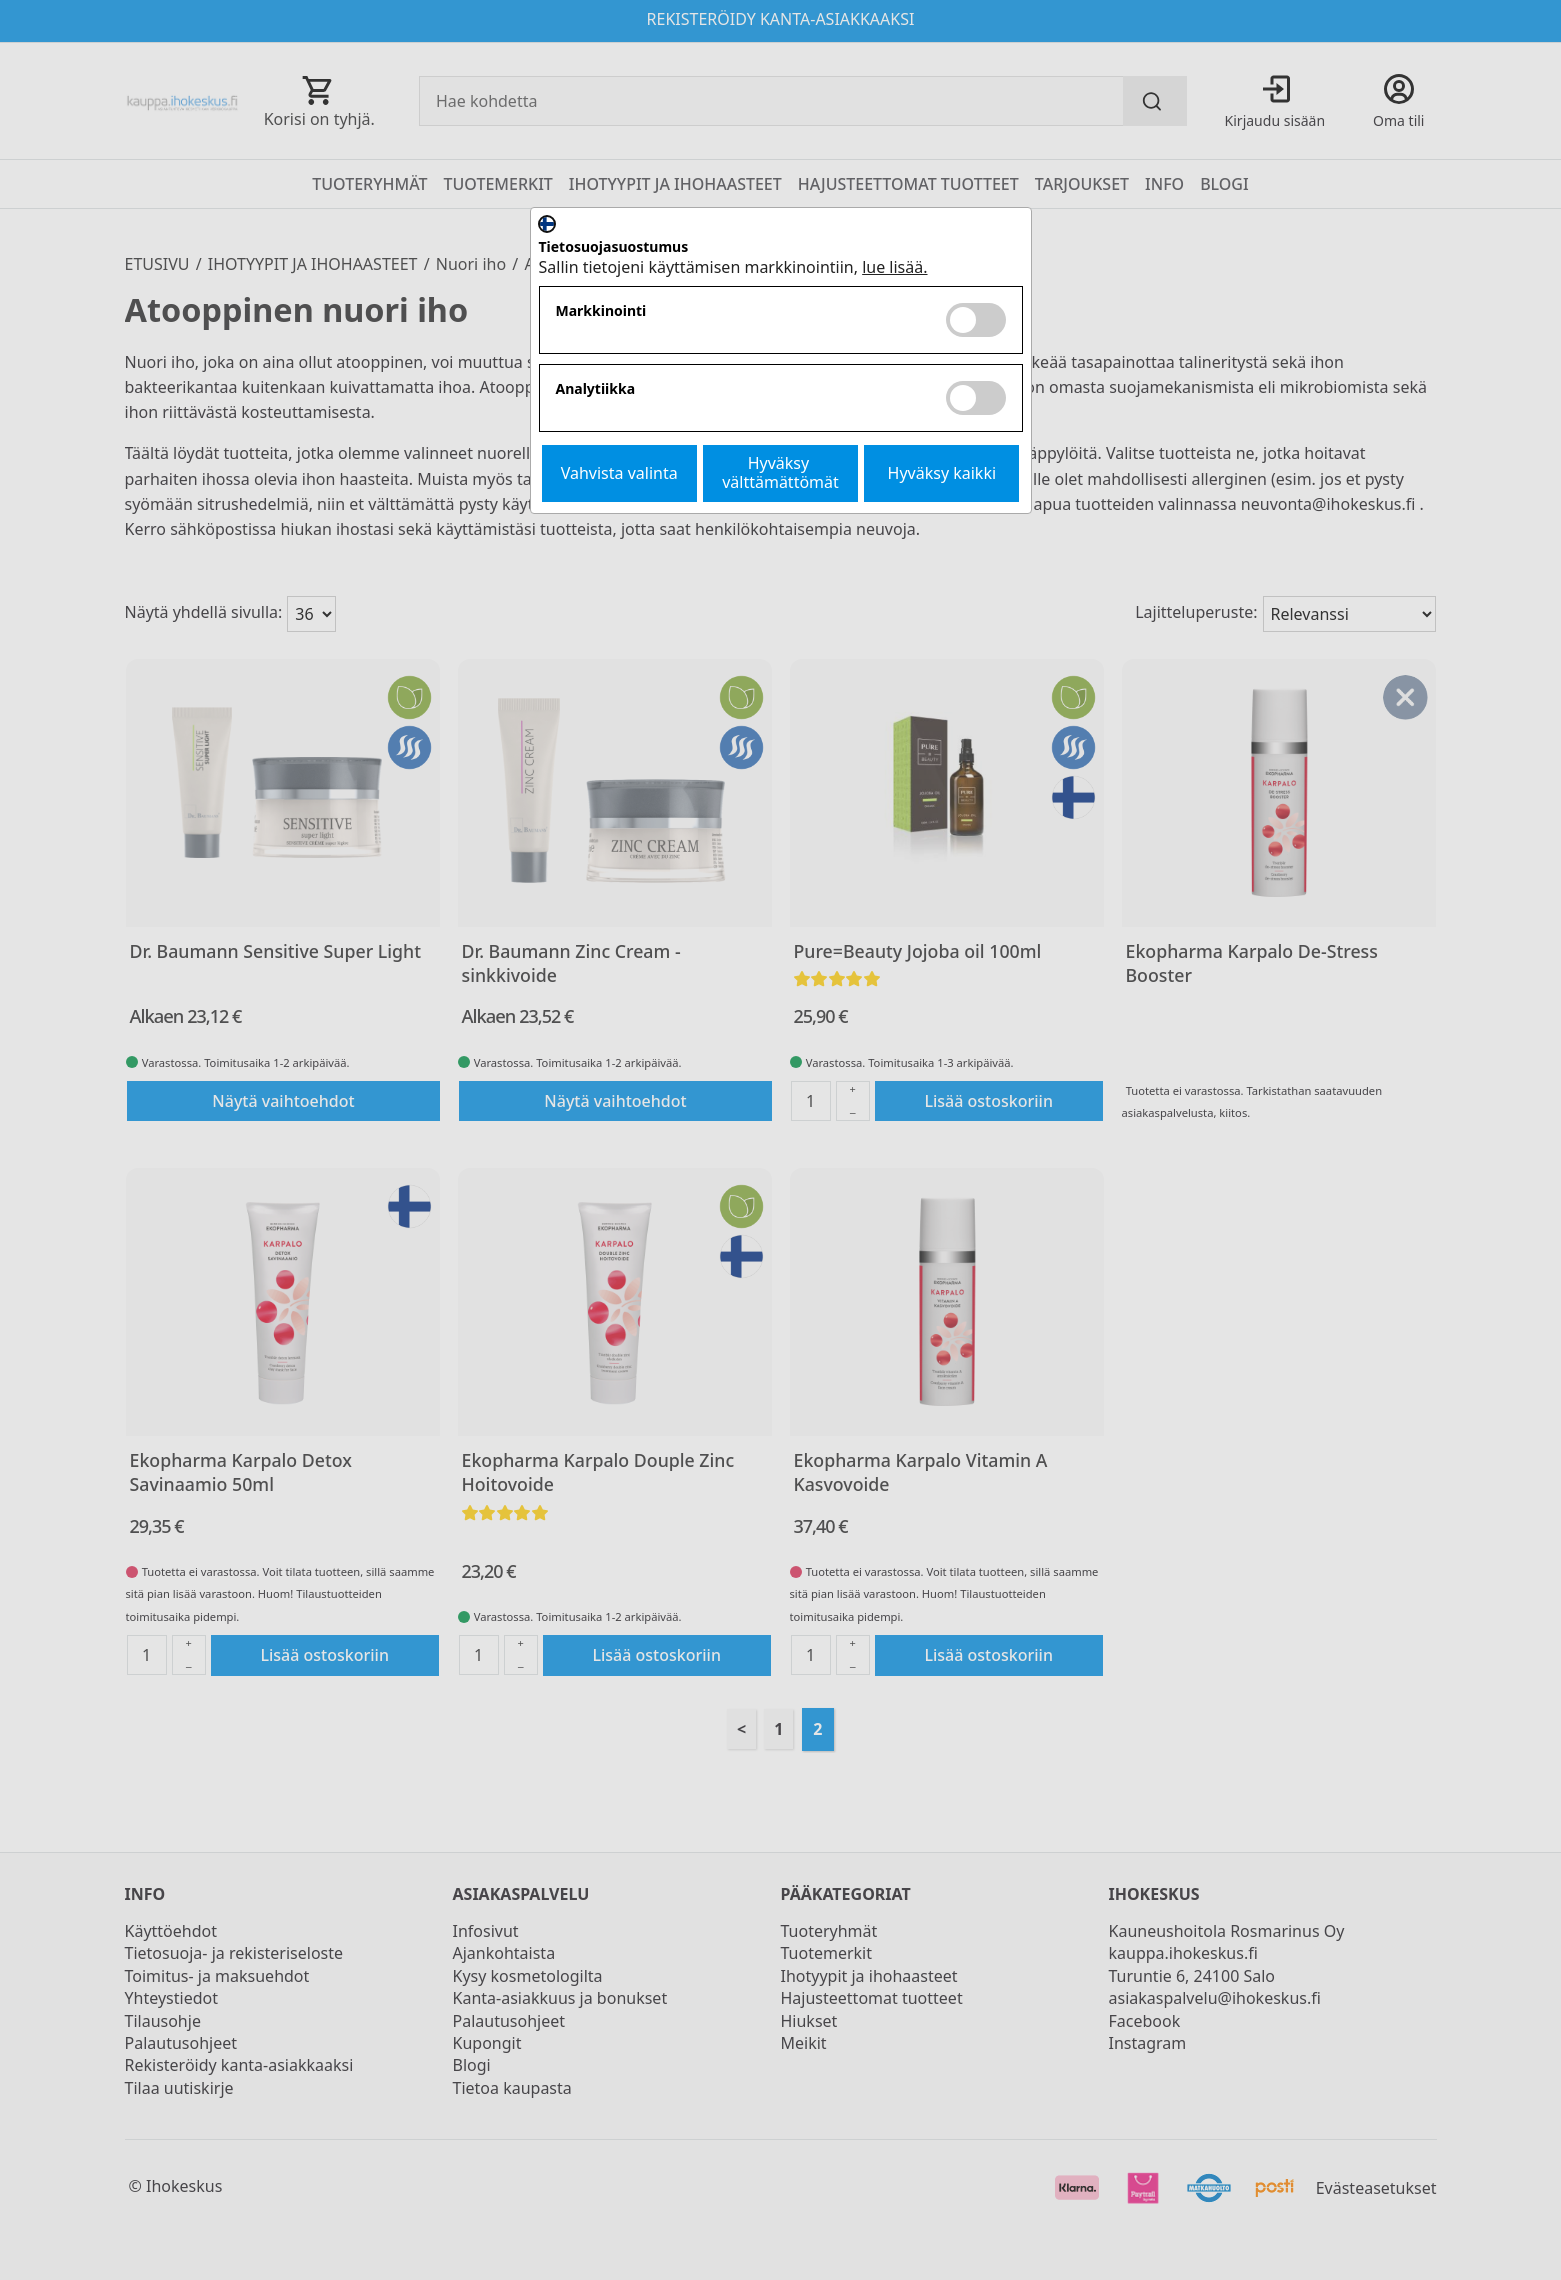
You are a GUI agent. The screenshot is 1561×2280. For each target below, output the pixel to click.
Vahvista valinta (619, 473)
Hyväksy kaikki (942, 473)
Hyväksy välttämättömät (780, 472)
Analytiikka (596, 389)
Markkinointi (601, 311)
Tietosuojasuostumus (614, 247)
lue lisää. (894, 267)
